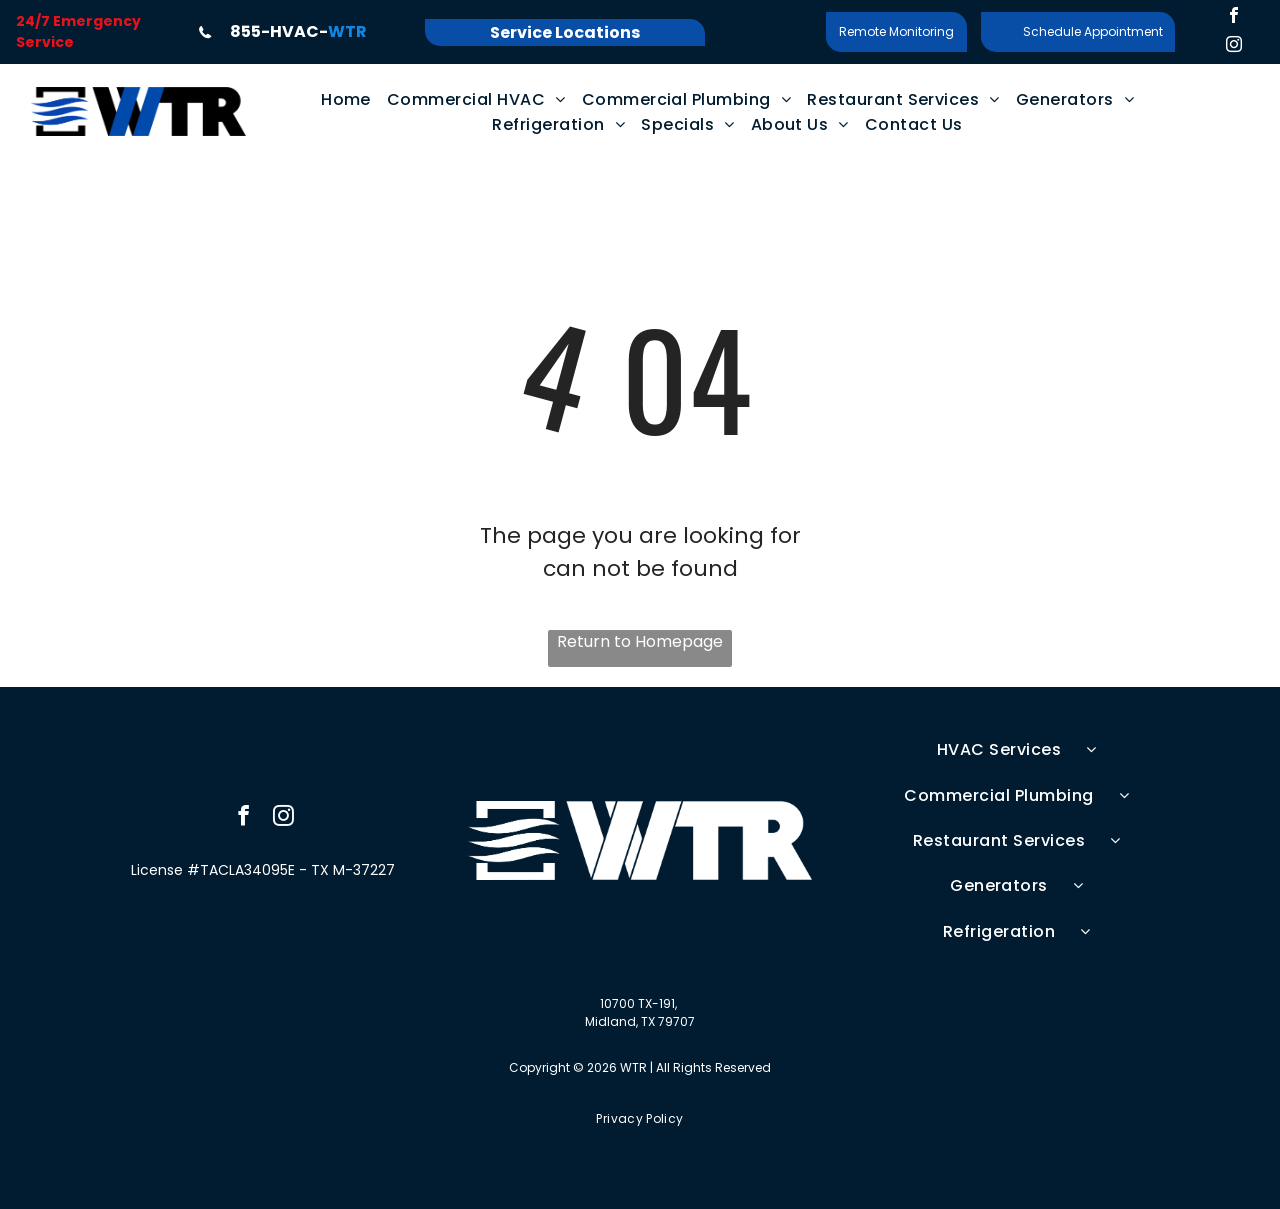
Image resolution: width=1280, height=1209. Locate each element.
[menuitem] (346, 99)
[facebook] (1234, 17)
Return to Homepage (640, 641)
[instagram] (1234, 46)
